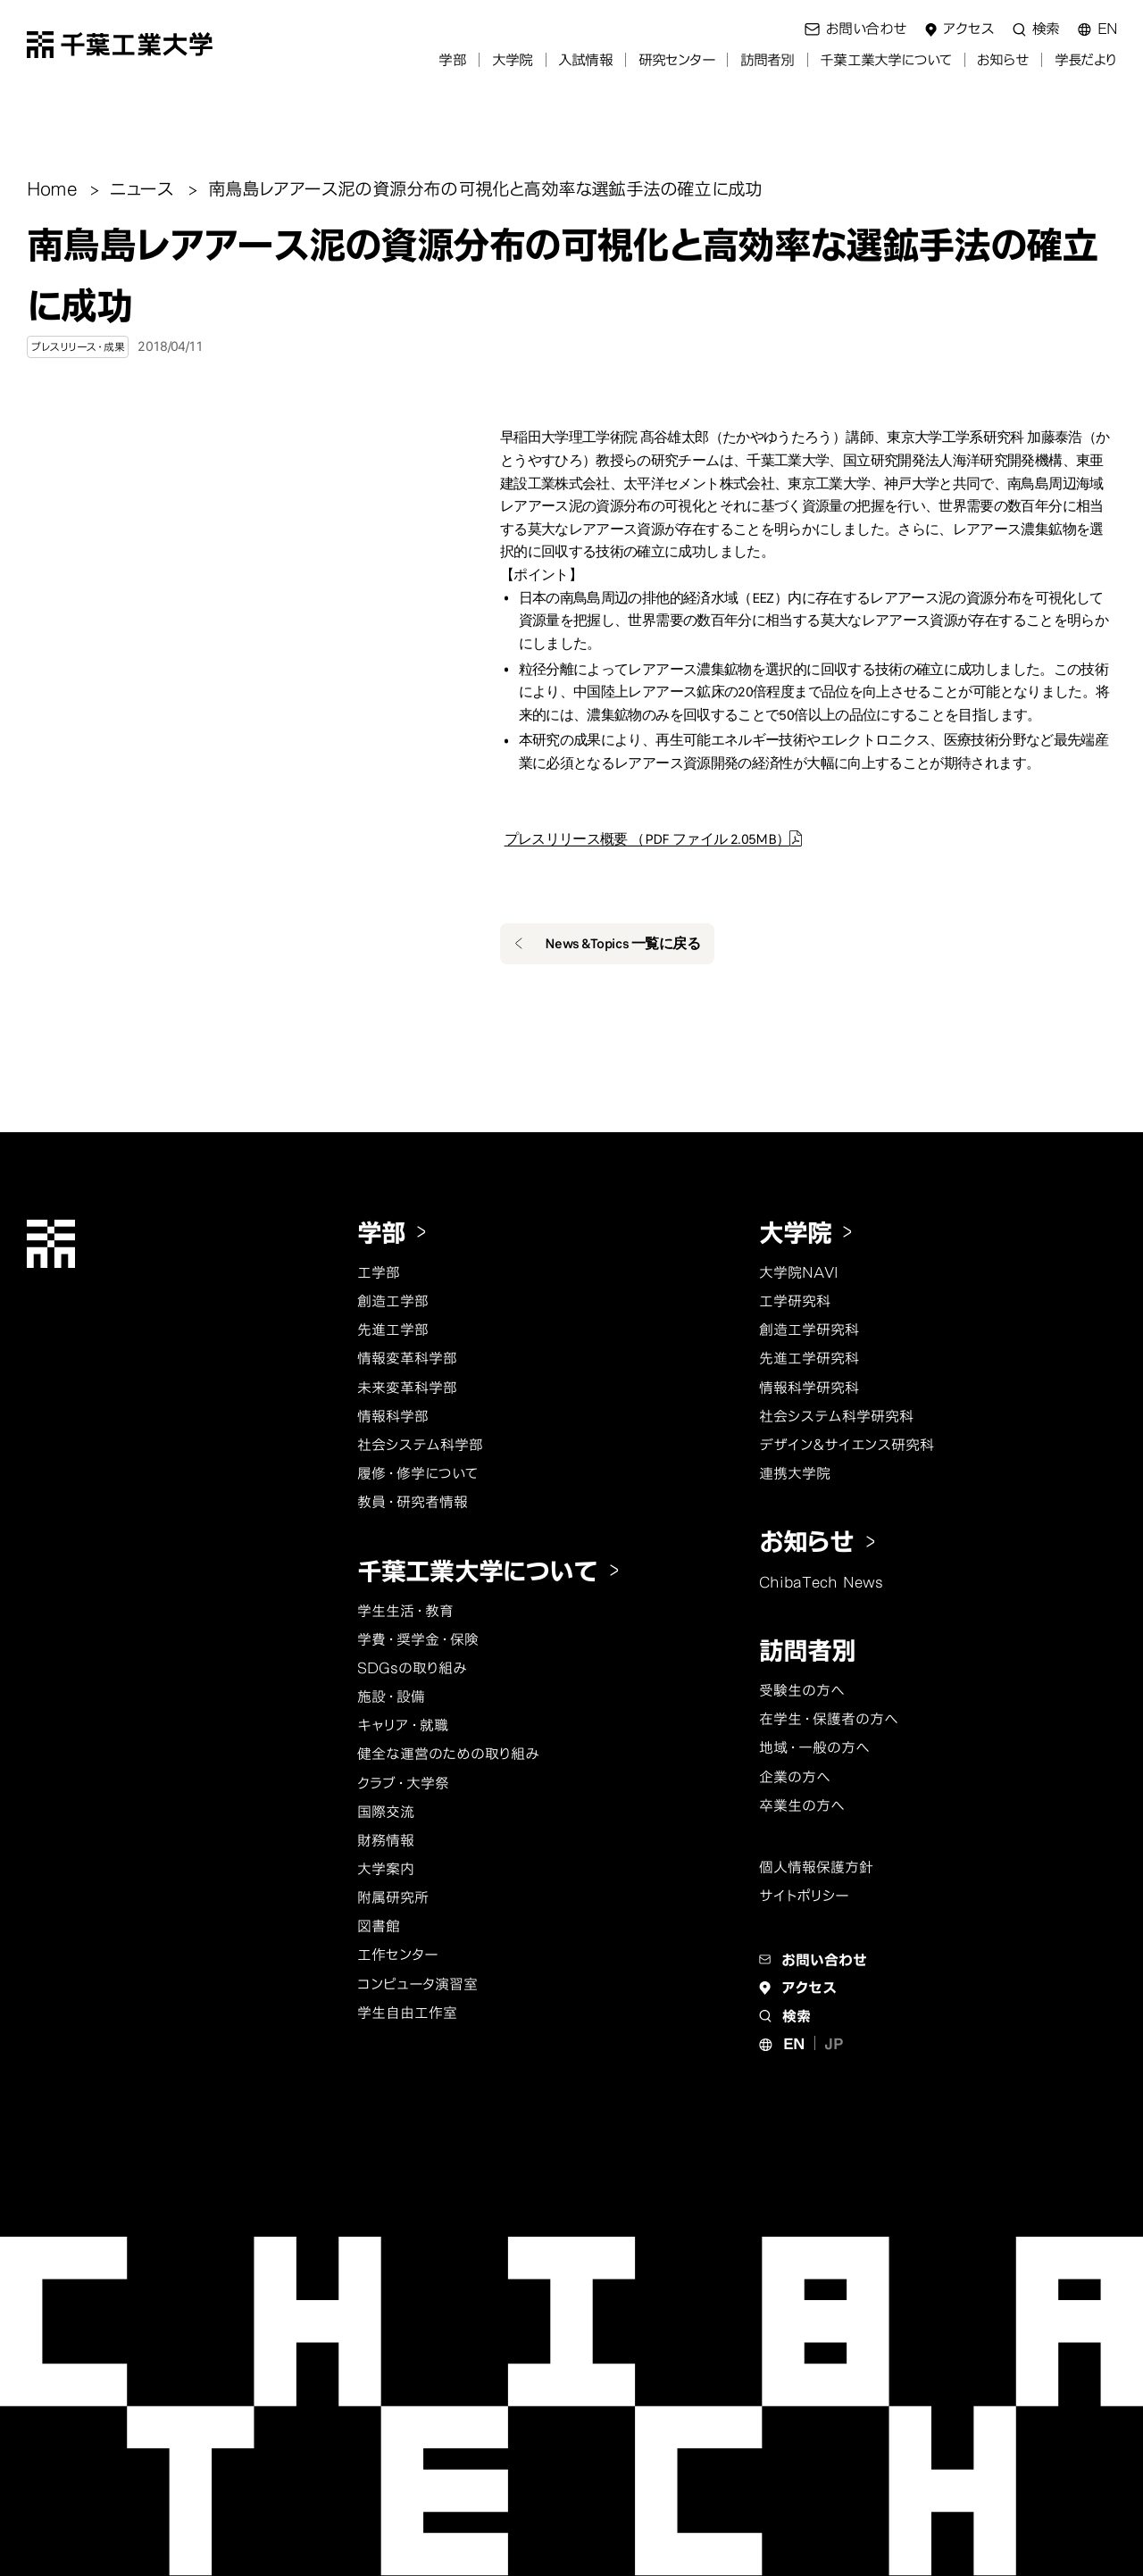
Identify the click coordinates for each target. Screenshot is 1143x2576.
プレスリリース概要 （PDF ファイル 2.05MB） (647, 839)
